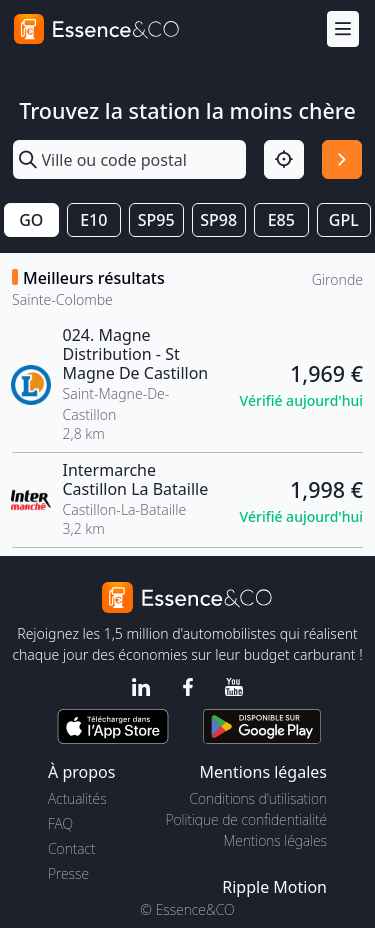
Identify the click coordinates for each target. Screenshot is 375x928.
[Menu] (343, 29)
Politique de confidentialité (246, 819)
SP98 (218, 220)
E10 (93, 220)
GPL (344, 220)
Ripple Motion (274, 887)
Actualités (77, 798)
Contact (71, 848)
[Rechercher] (342, 160)
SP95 (156, 220)
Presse (68, 873)
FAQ (60, 823)
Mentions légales (275, 840)
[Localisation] (284, 160)
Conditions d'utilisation (258, 798)
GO (31, 220)
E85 (281, 220)
